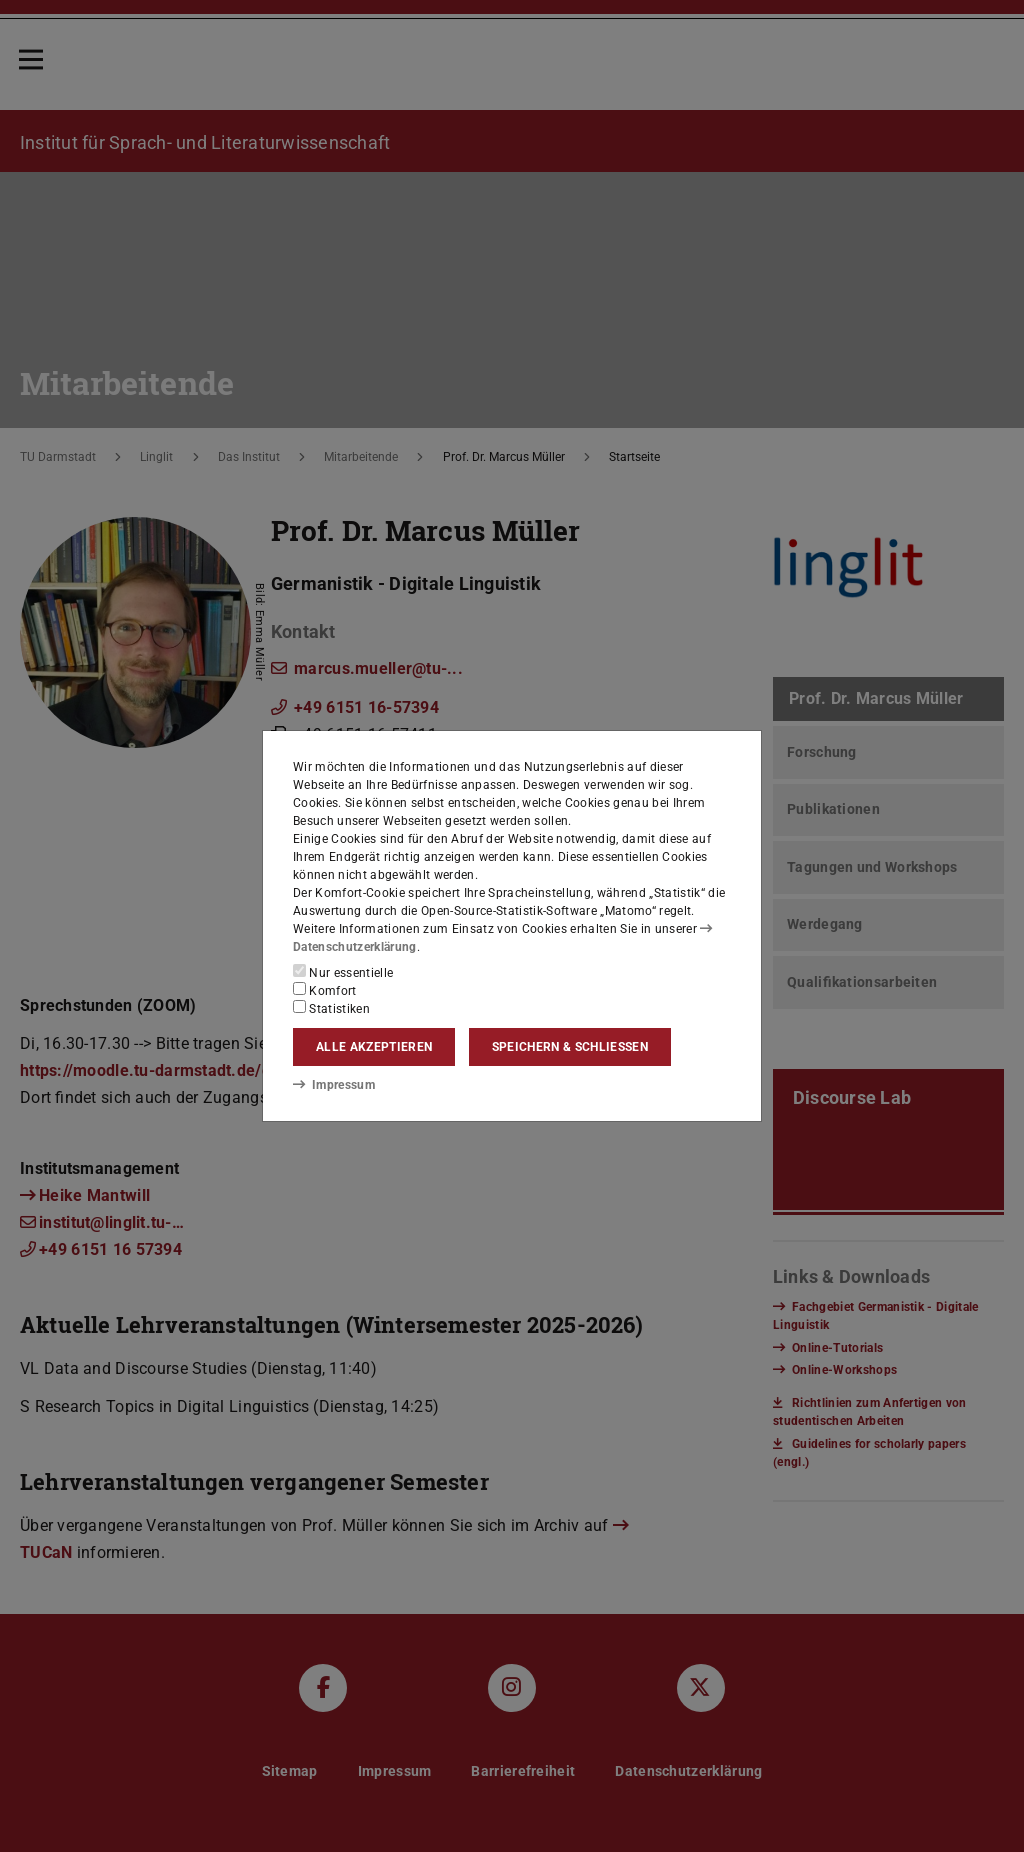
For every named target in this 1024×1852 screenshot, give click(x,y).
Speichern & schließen (570, 1047)
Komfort (325, 990)
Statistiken (331, 1008)
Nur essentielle (343, 972)
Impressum (333, 1084)
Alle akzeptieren (374, 1047)
